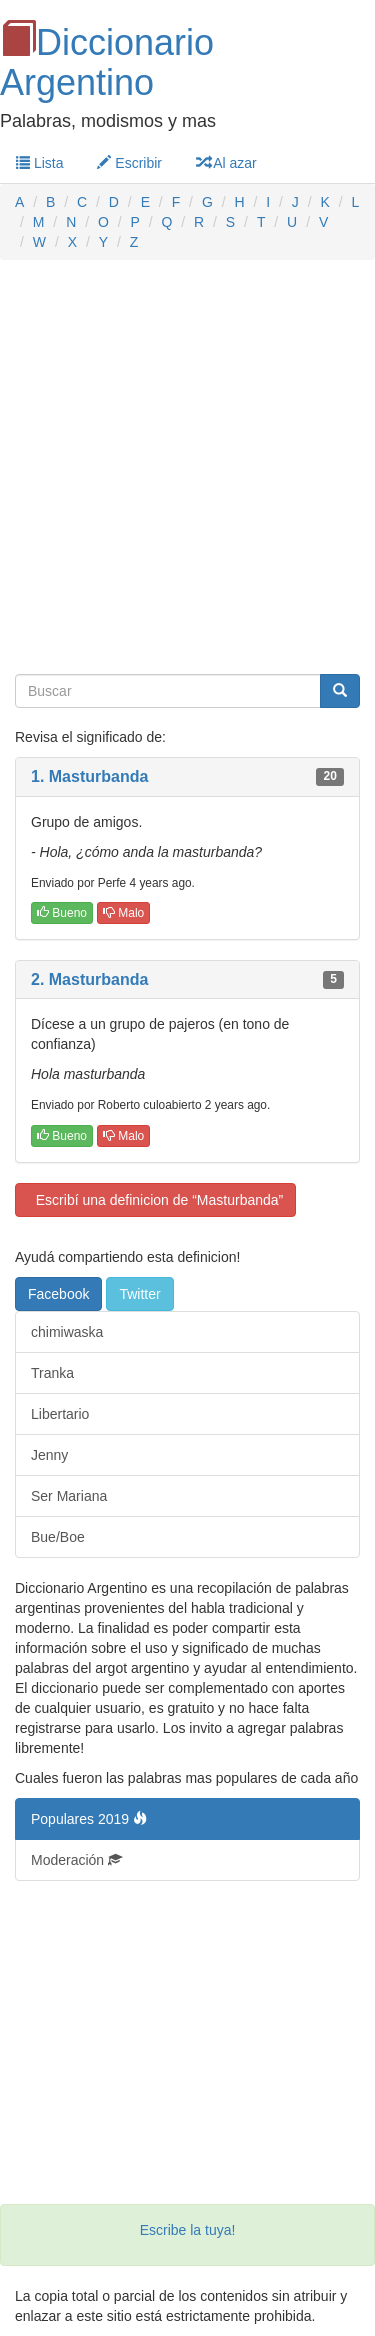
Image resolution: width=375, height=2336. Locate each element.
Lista (39, 163)
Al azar (226, 163)
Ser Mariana (69, 1496)
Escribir (129, 163)
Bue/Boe (58, 1537)
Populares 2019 (89, 1819)
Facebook (58, 1294)
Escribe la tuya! (188, 2230)
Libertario (60, 1414)
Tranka (52, 1373)
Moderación (76, 1860)
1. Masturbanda (89, 776)
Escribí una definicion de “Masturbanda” (155, 1200)
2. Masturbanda (89, 979)
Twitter (139, 1294)
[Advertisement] (187, 467)
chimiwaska (67, 1332)
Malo (123, 913)
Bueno (62, 913)
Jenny (49, 1455)
